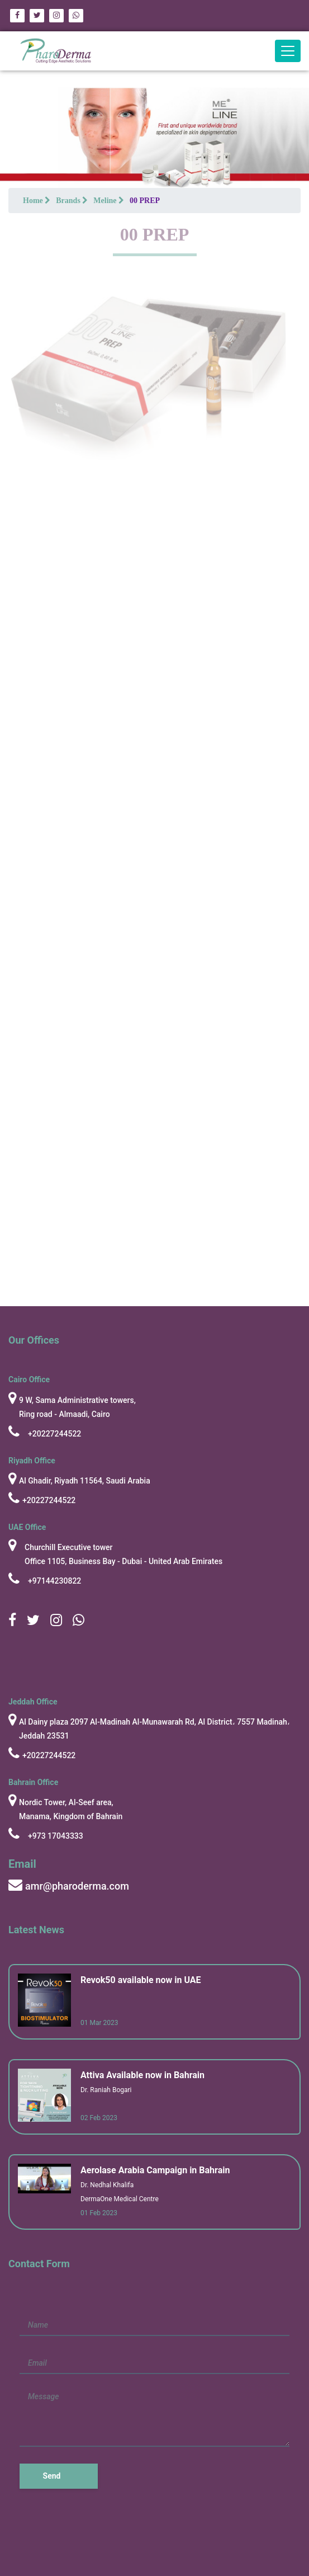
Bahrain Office (33, 1782)
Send (52, 2475)
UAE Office (27, 1527)
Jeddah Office (32, 1701)
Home (36, 200)
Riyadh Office (31, 1460)
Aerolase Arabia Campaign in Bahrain (155, 2170)
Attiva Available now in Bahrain (142, 2075)
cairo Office (29, 1379)
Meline (108, 200)
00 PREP (145, 200)
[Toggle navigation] (288, 51)
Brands (72, 200)
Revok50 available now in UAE (140, 1980)
